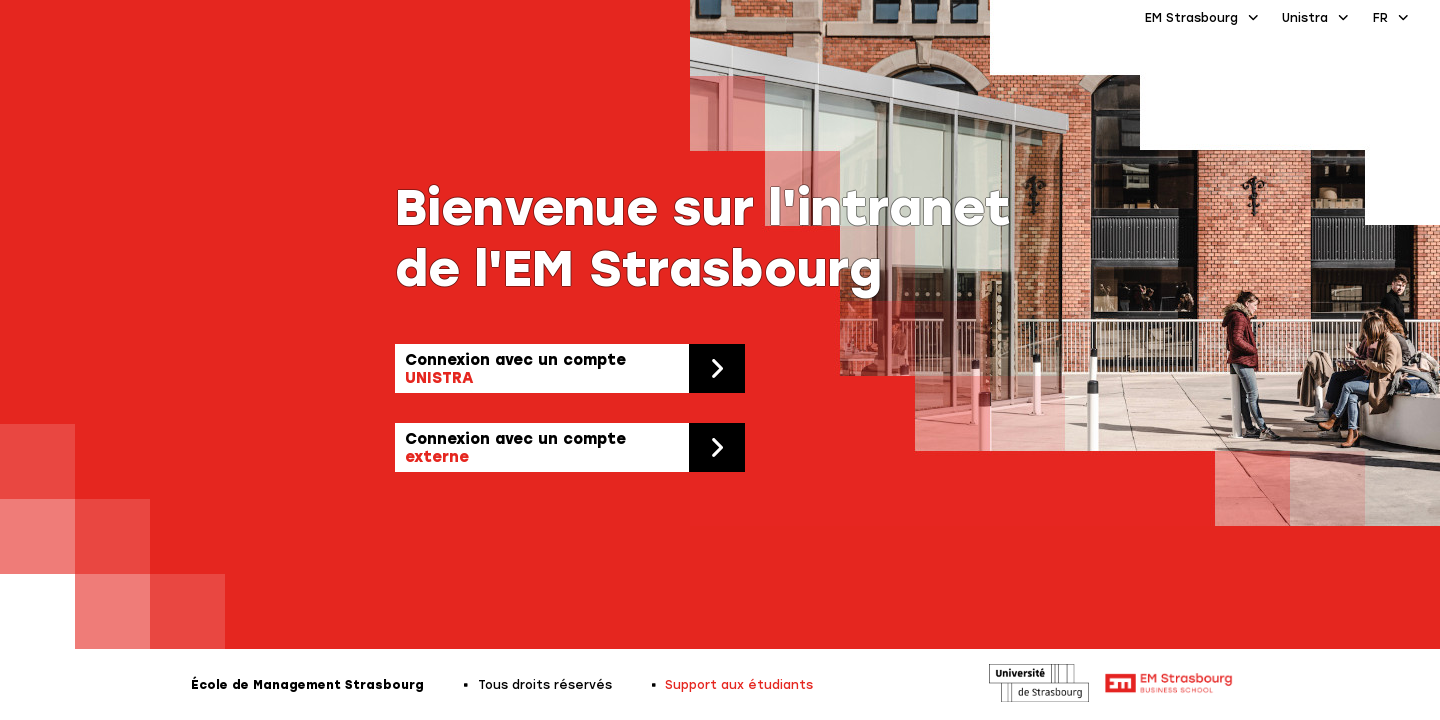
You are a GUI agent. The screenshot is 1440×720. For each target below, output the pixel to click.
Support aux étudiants (739, 685)
